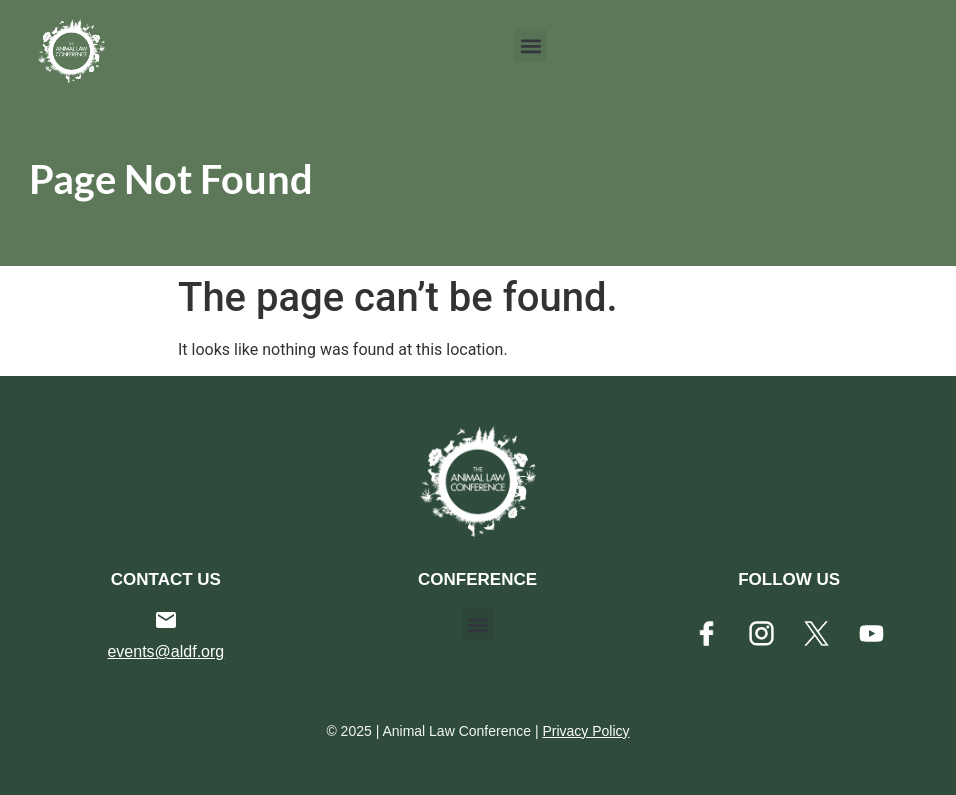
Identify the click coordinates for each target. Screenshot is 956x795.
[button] (530, 45)
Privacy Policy (585, 731)
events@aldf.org (165, 651)
